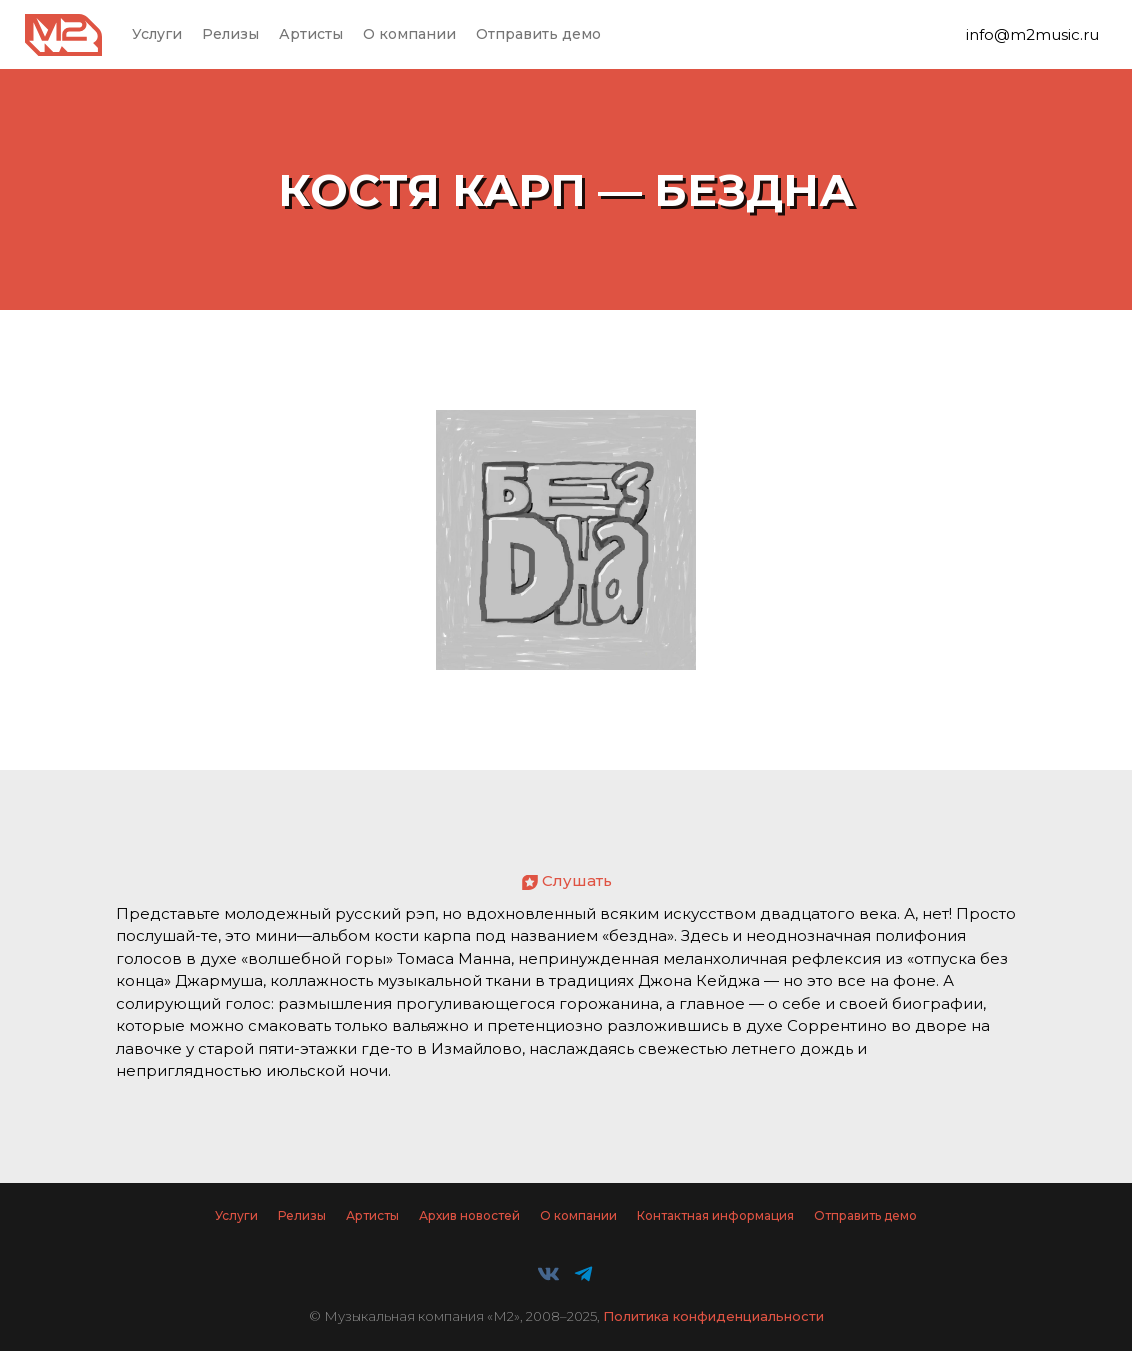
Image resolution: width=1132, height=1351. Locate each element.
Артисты (311, 34)
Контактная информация (715, 1215)
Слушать (577, 880)
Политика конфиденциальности (713, 1316)
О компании (409, 34)
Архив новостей (469, 1215)
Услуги (157, 34)
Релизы (230, 34)
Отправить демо (538, 34)
